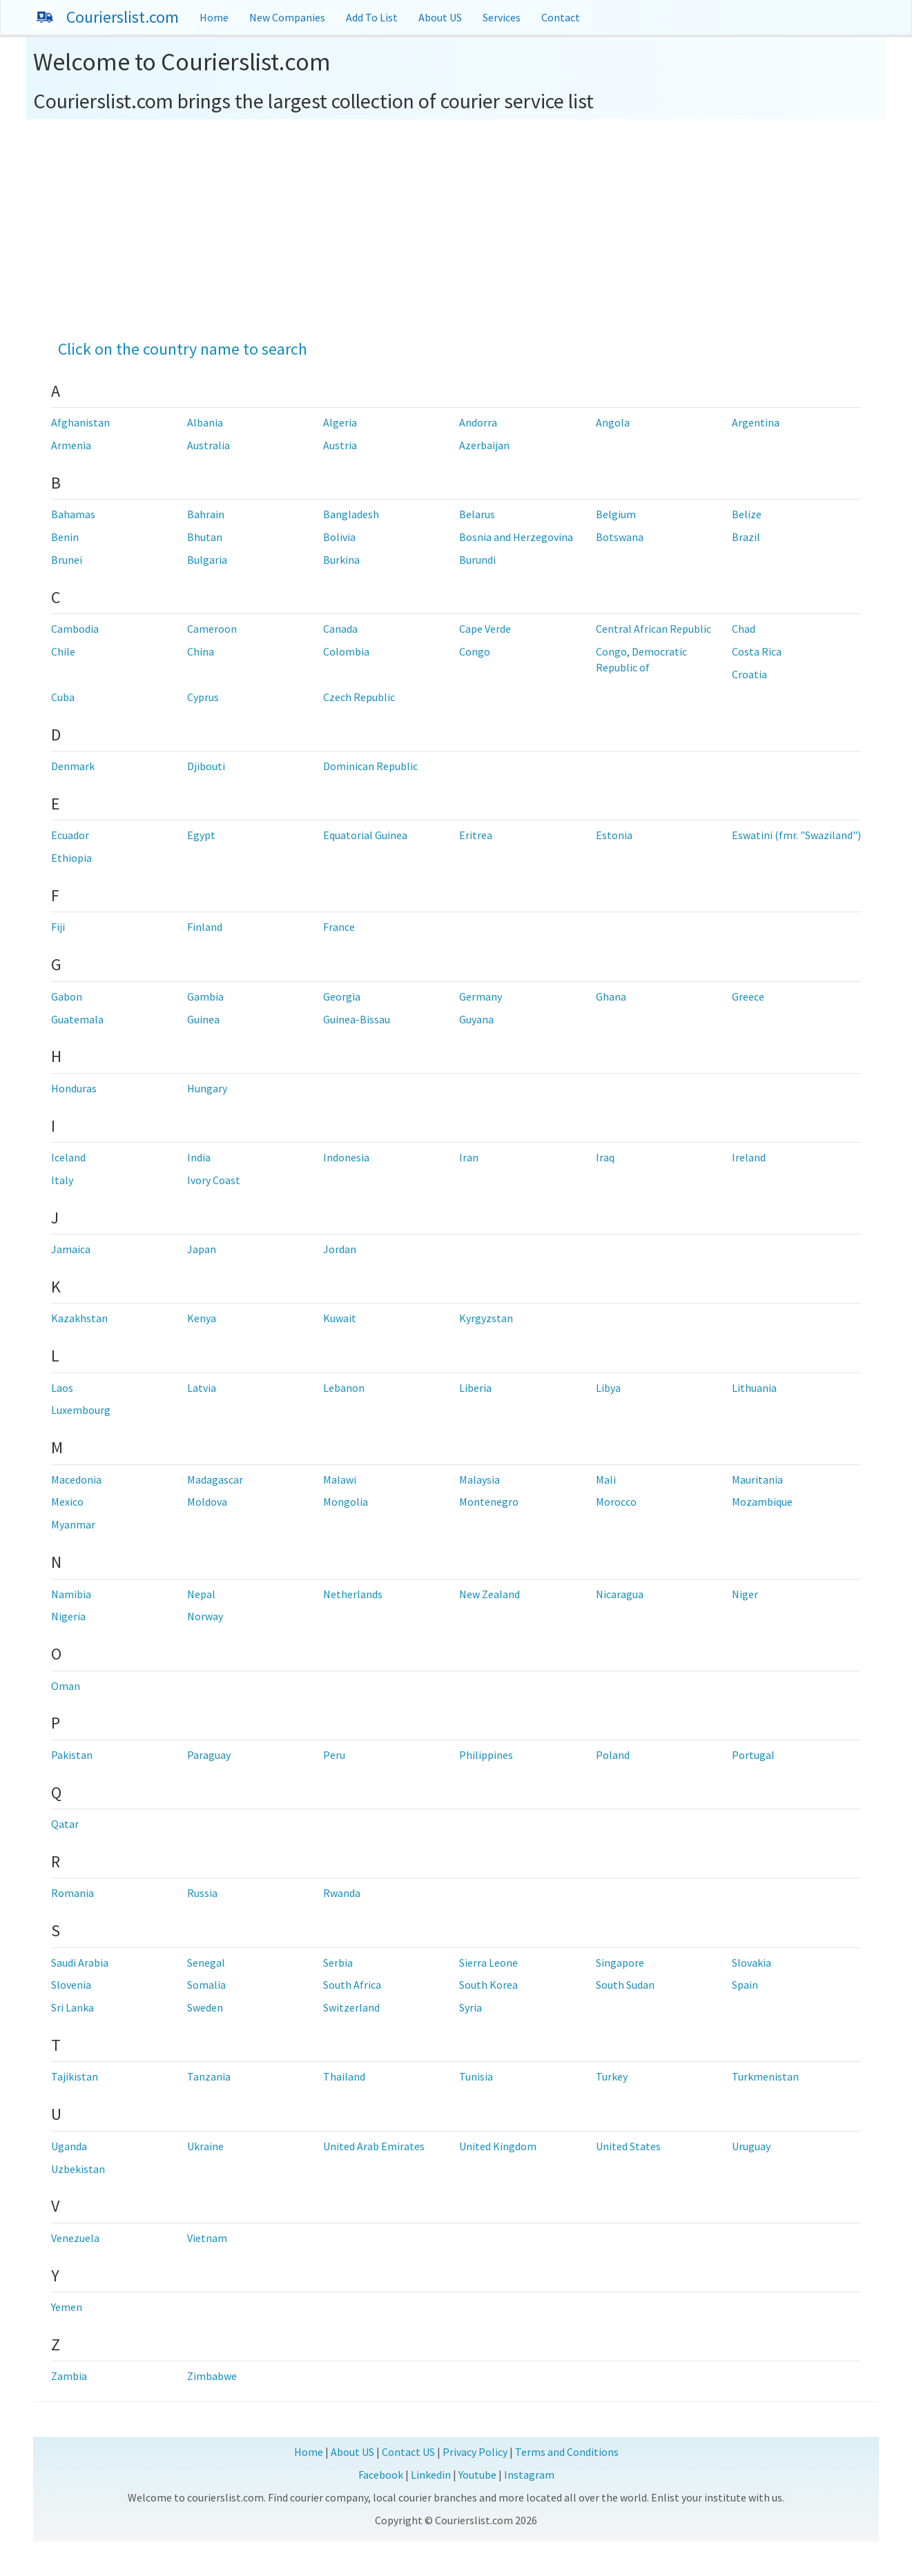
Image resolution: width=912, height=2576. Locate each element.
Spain (745, 1985)
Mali (606, 1479)
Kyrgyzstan (486, 1318)
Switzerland (351, 2007)
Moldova (207, 1501)
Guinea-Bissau (356, 1019)
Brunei (66, 560)
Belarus (477, 514)
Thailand (344, 2076)
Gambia (205, 996)
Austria (340, 445)
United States (628, 2146)
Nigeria (68, 1616)
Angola (613, 422)
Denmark (73, 766)
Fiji (58, 927)
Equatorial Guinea (365, 835)
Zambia (69, 2376)
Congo (474, 651)
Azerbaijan (484, 445)
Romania (72, 1893)
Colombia (346, 651)
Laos (62, 1388)
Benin (65, 537)
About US (440, 17)
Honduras (74, 1088)
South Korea (488, 1985)
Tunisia (476, 2076)
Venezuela (75, 2238)
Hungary (207, 1088)
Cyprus (203, 697)
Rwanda (341, 1893)
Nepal (201, 1594)
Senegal (206, 1962)
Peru (334, 1755)
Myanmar (73, 1524)
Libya (608, 1388)
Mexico (67, 1501)
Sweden (205, 2007)
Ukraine (205, 2146)
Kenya (201, 1318)
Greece (748, 996)
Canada (340, 629)
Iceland (68, 1157)
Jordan (339, 1249)
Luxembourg (80, 1410)
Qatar (65, 1824)
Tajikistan (74, 2076)
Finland (204, 927)
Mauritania (757, 1479)
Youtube (477, 2474)
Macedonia (76, 1479)
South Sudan (625, 1985)
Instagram (529, 2474)
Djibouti (206, 766)
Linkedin (431, 2474)
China (200, 651)
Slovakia (751, 1962)
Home (214, 17)
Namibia (71, 1594)
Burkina (341, 560)
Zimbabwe (212, 2376)
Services (502, 17)
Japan (201, 1249)
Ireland (749, 1157)
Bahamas (73, 514)
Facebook (380, 2474)
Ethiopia (71, 858)
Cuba (63, 697)
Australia (208, 445)
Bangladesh (351, 514)
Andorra (478, 422)
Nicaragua (619, 1594)
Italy (62, 1180)
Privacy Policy (475, 2452)
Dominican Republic (370, 766)
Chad (743, 629)
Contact (560, 17)
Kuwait (339, 1318)
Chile (63, 651)
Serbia (338, 1962)
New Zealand (489, 1594)
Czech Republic (359, 697)
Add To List (372, 17)
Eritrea (475, 835)
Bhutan (204, 537)
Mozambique (762, 1501)
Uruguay (751, 2146)
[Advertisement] (456, 222)
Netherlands (352, 1594)
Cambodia (75, 629)
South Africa (352, 1985)
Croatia (749, 674)
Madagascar (215, 1479)
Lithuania (754, 1388)
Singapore (620, 1962)
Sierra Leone (488, 1962)
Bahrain (205, 514)
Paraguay (209, 1755)
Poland (613, 1755)
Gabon (66, 996)
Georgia (341, 996)
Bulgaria (207, 560)
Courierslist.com (122, 17)
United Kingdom (497, 2146)
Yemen (66, 2307)
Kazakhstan (79, 1318)
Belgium (616, 514)
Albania (205, 422)
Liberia (475, 1388)
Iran (468, 1157)
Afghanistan (80, 422)
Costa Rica (757, 651)
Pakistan (72, 1755)
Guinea (203, 1019)
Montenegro (488, 1501)
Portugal (753, 1755)
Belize (746, 514)
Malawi (339, 1479)
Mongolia (345, 1501)
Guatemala (77, 1019)
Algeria (340, 422)
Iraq (605, 1157)
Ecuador (70, 835)
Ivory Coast (213, 1180)
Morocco (616, 1501)
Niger (745, 1594)
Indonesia (346, 1157)
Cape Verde (485, 629)
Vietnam (207, 2238)
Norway (205, 1616)
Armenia (71, 445)
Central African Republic (653, 629)
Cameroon (212, 629)
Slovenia (71, 1985)
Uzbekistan (78, 2169)
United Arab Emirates (374, 2146)
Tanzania (209, 2076)
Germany (480, 996)
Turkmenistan (765, 2076)
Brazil (746, 537)
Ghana (611, 996)
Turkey (612, 2076)
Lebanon (344, 1388)
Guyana (476, 1019)
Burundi (477, 560)
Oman (65, 1686)
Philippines (486, 1755)
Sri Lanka (72, 2007)
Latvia (201, 1388)
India (199, 1157)
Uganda (69, 2146)
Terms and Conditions (567, 2452)
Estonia (614, 835)
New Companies (287, 17)
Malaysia (479, 1479)
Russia (202, 1893)
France (339, 927)
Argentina (755, 422)
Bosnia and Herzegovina (516, 537)
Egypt (201, 835)
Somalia (206, 1985)
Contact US (408, 2452)
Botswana (619, 537)
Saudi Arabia (79, 1962)
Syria (470, 2007)
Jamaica (70, 1249)
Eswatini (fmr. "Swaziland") (796, 835)
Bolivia (339, 537)
